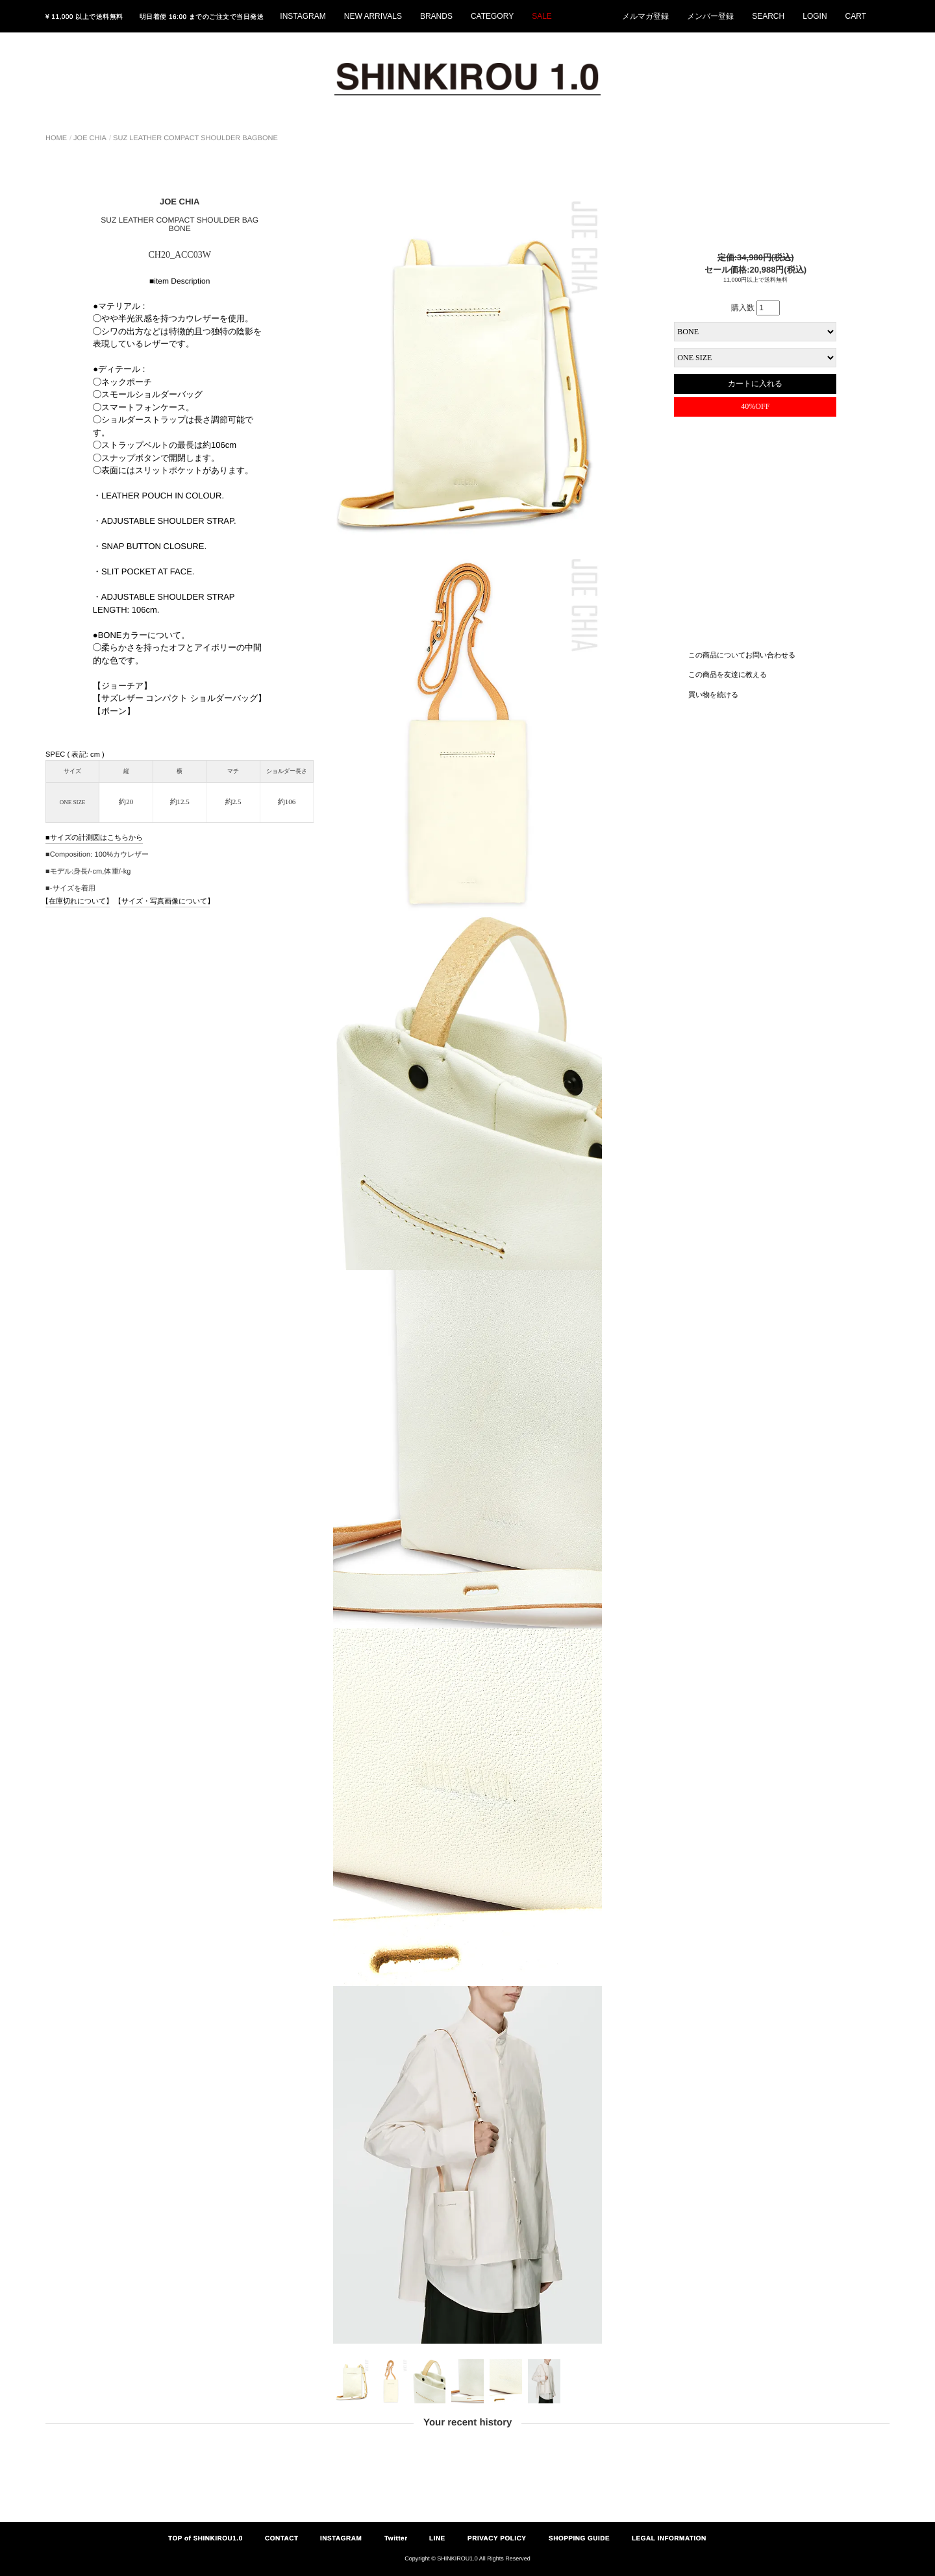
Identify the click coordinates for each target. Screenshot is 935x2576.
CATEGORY (492, 16)
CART (855, 16)
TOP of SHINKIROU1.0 (205, 2538)
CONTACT (282, 2538)
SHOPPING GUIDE (579, 2538)
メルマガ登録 (645, 16)
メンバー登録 (710, 16)
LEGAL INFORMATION (669, 2538)
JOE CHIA (89, 137)
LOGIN (815, 16)
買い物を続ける (713, 694)
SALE (542, 16)
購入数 (755, 308)
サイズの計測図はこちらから (96, 837)
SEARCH (768, 16)
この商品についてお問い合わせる (741, 654)
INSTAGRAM (302, 16)
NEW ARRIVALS (373, 16)
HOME (56, 137)
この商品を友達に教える (727, 674)
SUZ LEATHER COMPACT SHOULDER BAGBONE (195, 137)
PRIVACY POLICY (497, 2538)
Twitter (396, 2538)
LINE (437, 2538)
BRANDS (436, 16)
